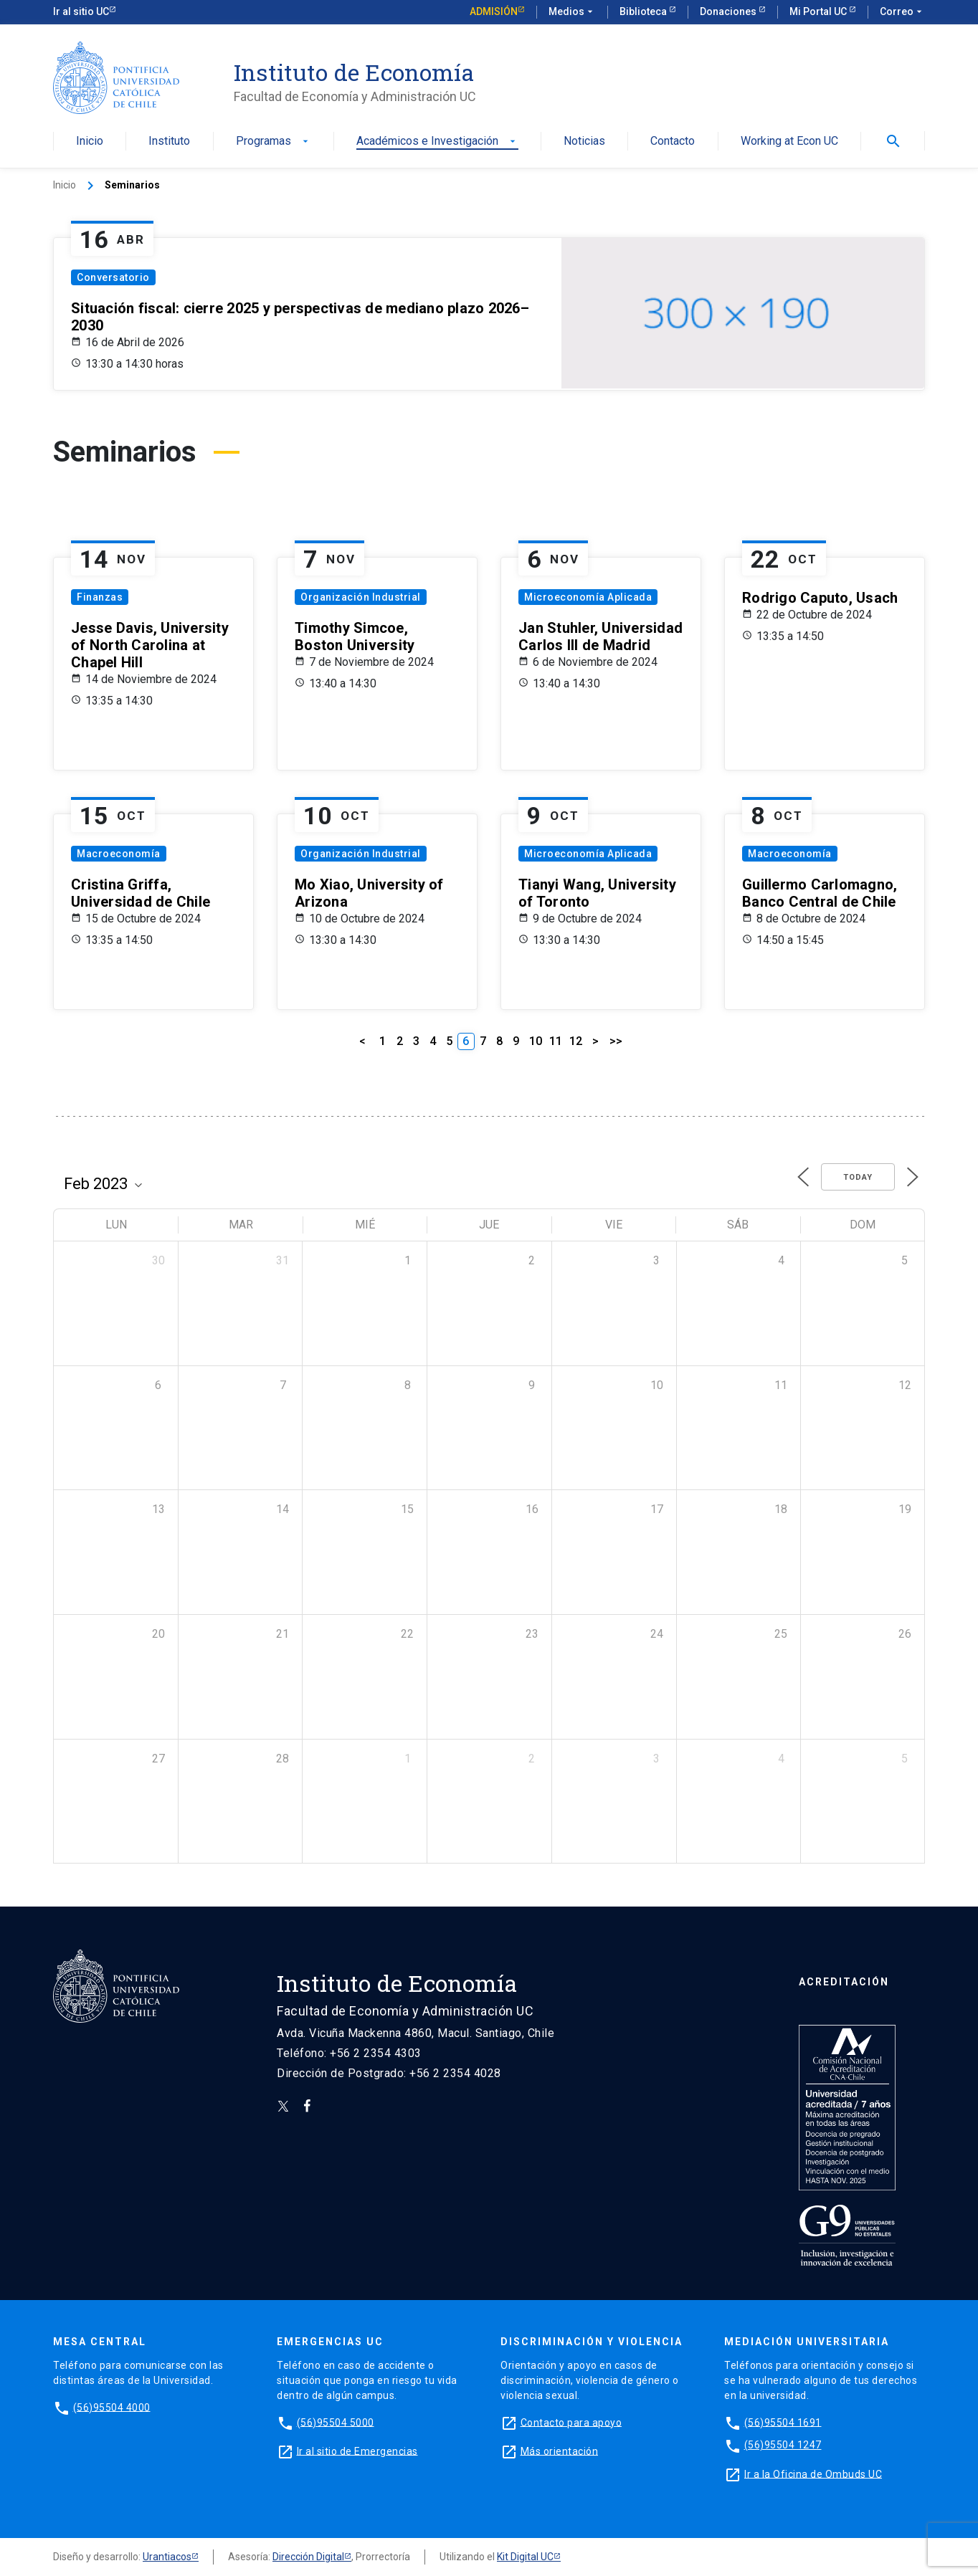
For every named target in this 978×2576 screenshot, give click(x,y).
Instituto (169, 141)
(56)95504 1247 (783, 2445)
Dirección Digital (308, 2556)
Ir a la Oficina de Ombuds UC (813, 2473)
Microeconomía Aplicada (588, 597)
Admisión (494, 11)
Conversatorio (113, 277)
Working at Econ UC (789, 141)
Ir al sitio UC (81, 11)
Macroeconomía (119, 853)
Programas (273, 141)
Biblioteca (644, 11)
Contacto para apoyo (571, 2422)
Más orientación (560, 2450)
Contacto (672, 141)
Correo (902, 12)
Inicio (89, 141)
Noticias (584, 141)
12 (575, 1041)
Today (858, 1177)
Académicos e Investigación (437, 141)
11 (555, 1041)
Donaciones (729, 11)
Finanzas (100, 597)
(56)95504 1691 (783, 2422)
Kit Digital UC (525, 2556)
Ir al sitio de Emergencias (357, 2450)
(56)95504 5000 (335, 2422)
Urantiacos (167, 2556)
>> (615, 1041)
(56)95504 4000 (112, 2407)
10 (535, 1041)
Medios (572, 12)
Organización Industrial (360, 597)
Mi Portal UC (819, 11)
